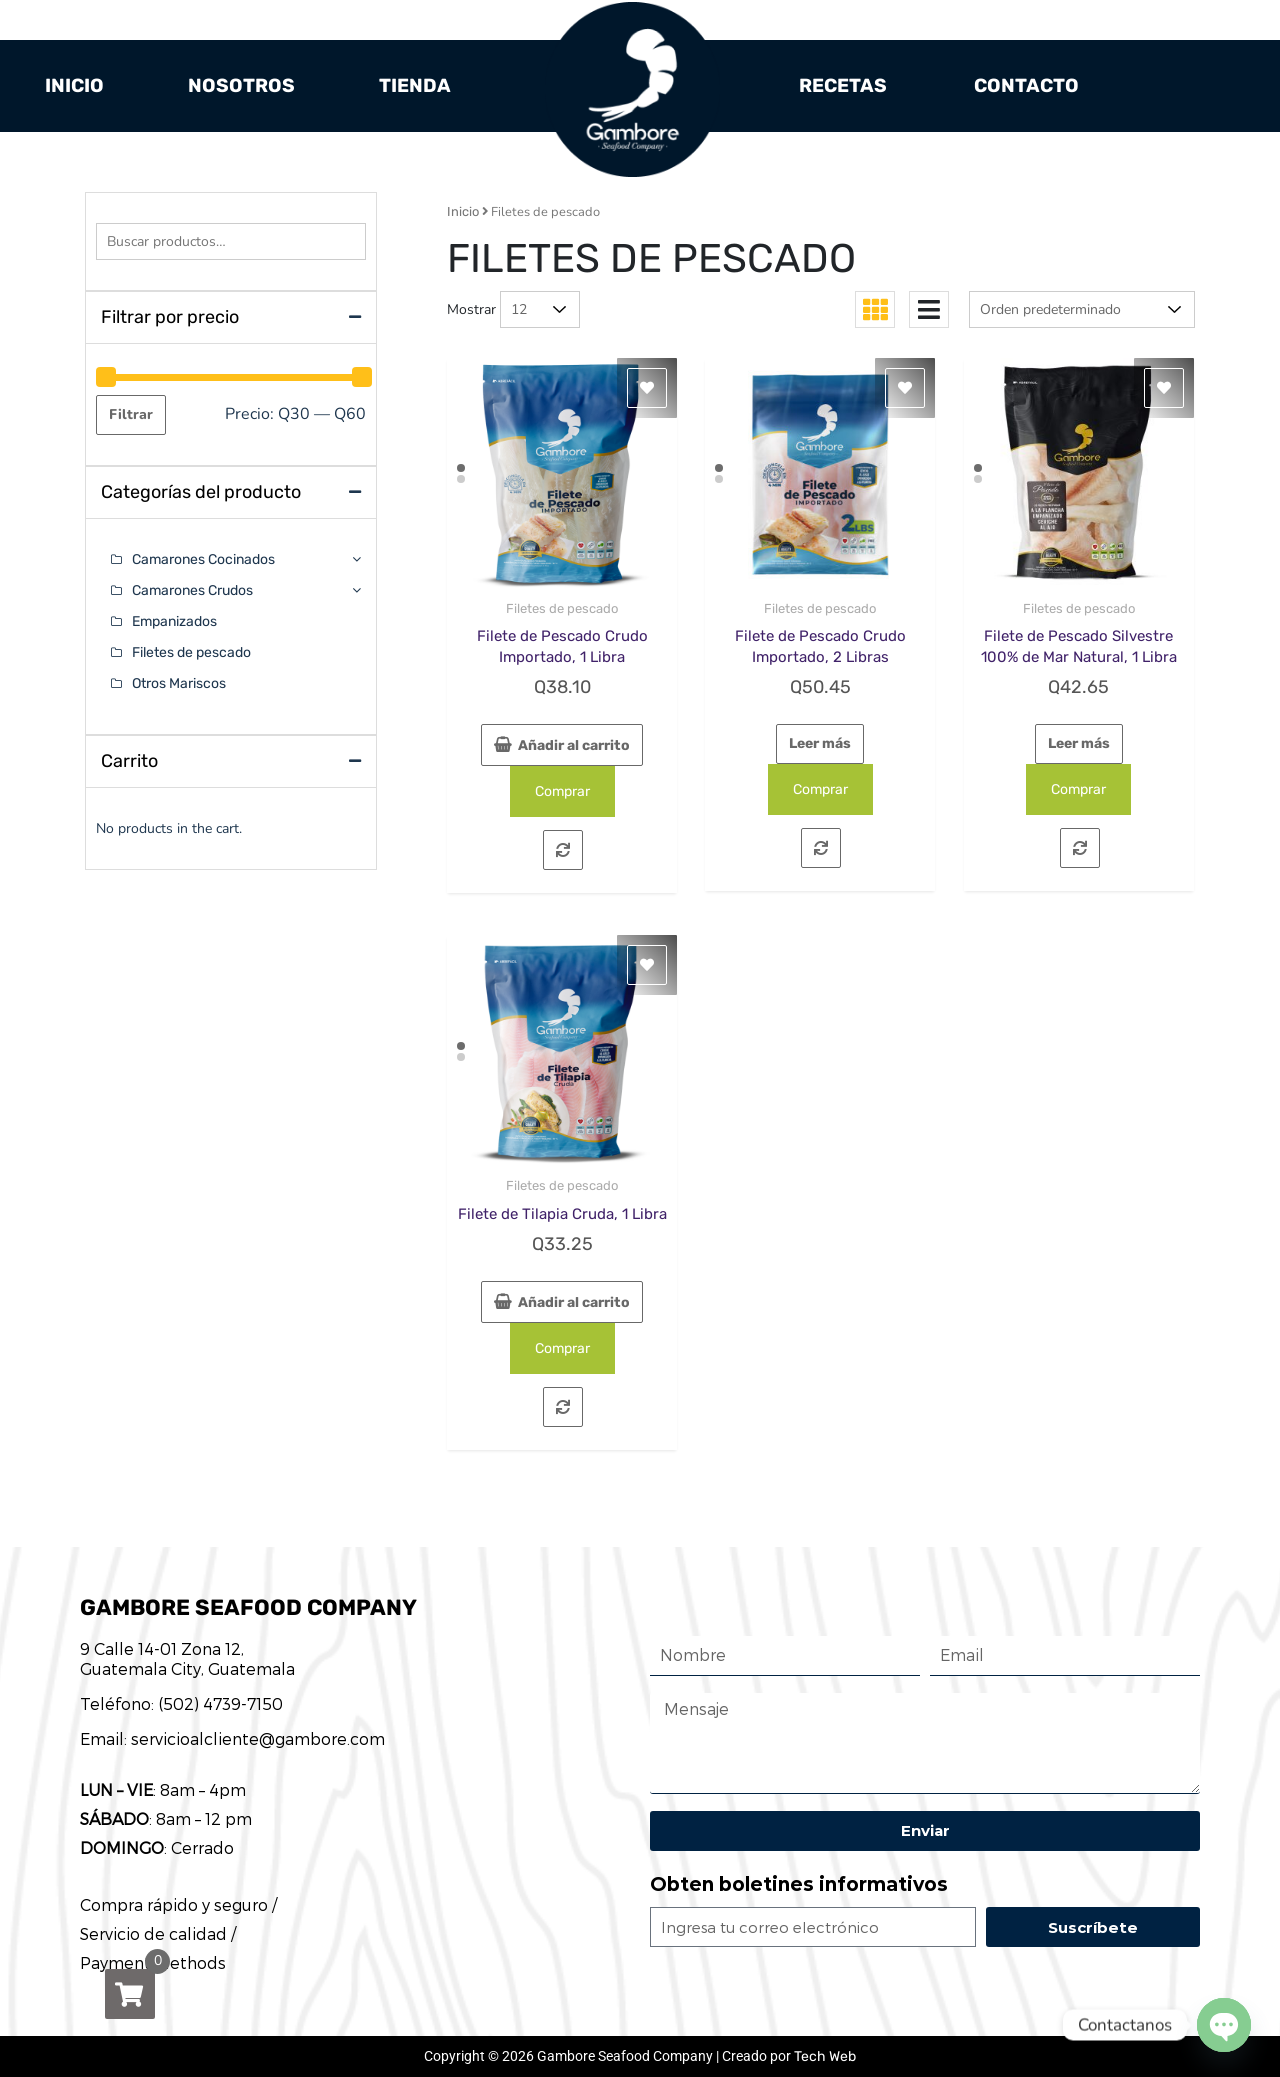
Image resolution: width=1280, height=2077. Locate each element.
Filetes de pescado (562, 608)
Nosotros (241, 85)
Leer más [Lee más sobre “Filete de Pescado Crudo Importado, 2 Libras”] (820, 743)
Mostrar (471, 309)
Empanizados (174, 621)
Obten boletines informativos (799, 1884)
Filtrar (131, 414)
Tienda (415, 85)
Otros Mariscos (179, 683)
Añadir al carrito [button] (574, 745)
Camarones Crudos (192, 590)
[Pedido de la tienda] (1082, 309)
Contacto (1026, 85)
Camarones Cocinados (203, 559)
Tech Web (825, 2056)
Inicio (74, 85)
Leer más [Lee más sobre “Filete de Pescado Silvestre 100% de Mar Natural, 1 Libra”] (1079, 743)
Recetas (843, 85)
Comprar (562, 791)
